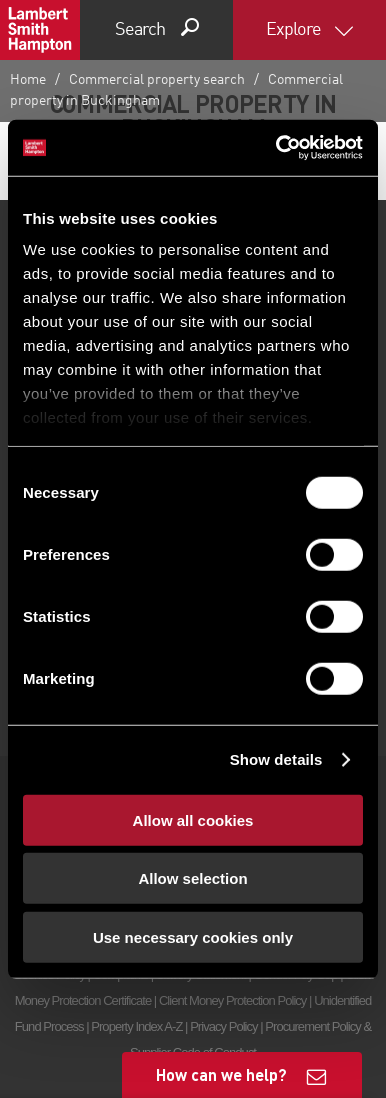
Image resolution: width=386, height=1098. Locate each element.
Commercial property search (157, 80)
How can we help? (221, 1074)
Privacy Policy (223, 1026)
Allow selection (192, 878)
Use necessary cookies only (193, 936)
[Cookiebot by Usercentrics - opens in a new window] (277, 148)
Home (28, 80)
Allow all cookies (193, 819)
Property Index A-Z (136, 1026)
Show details (276, 759)
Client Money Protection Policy (233, 1000)
